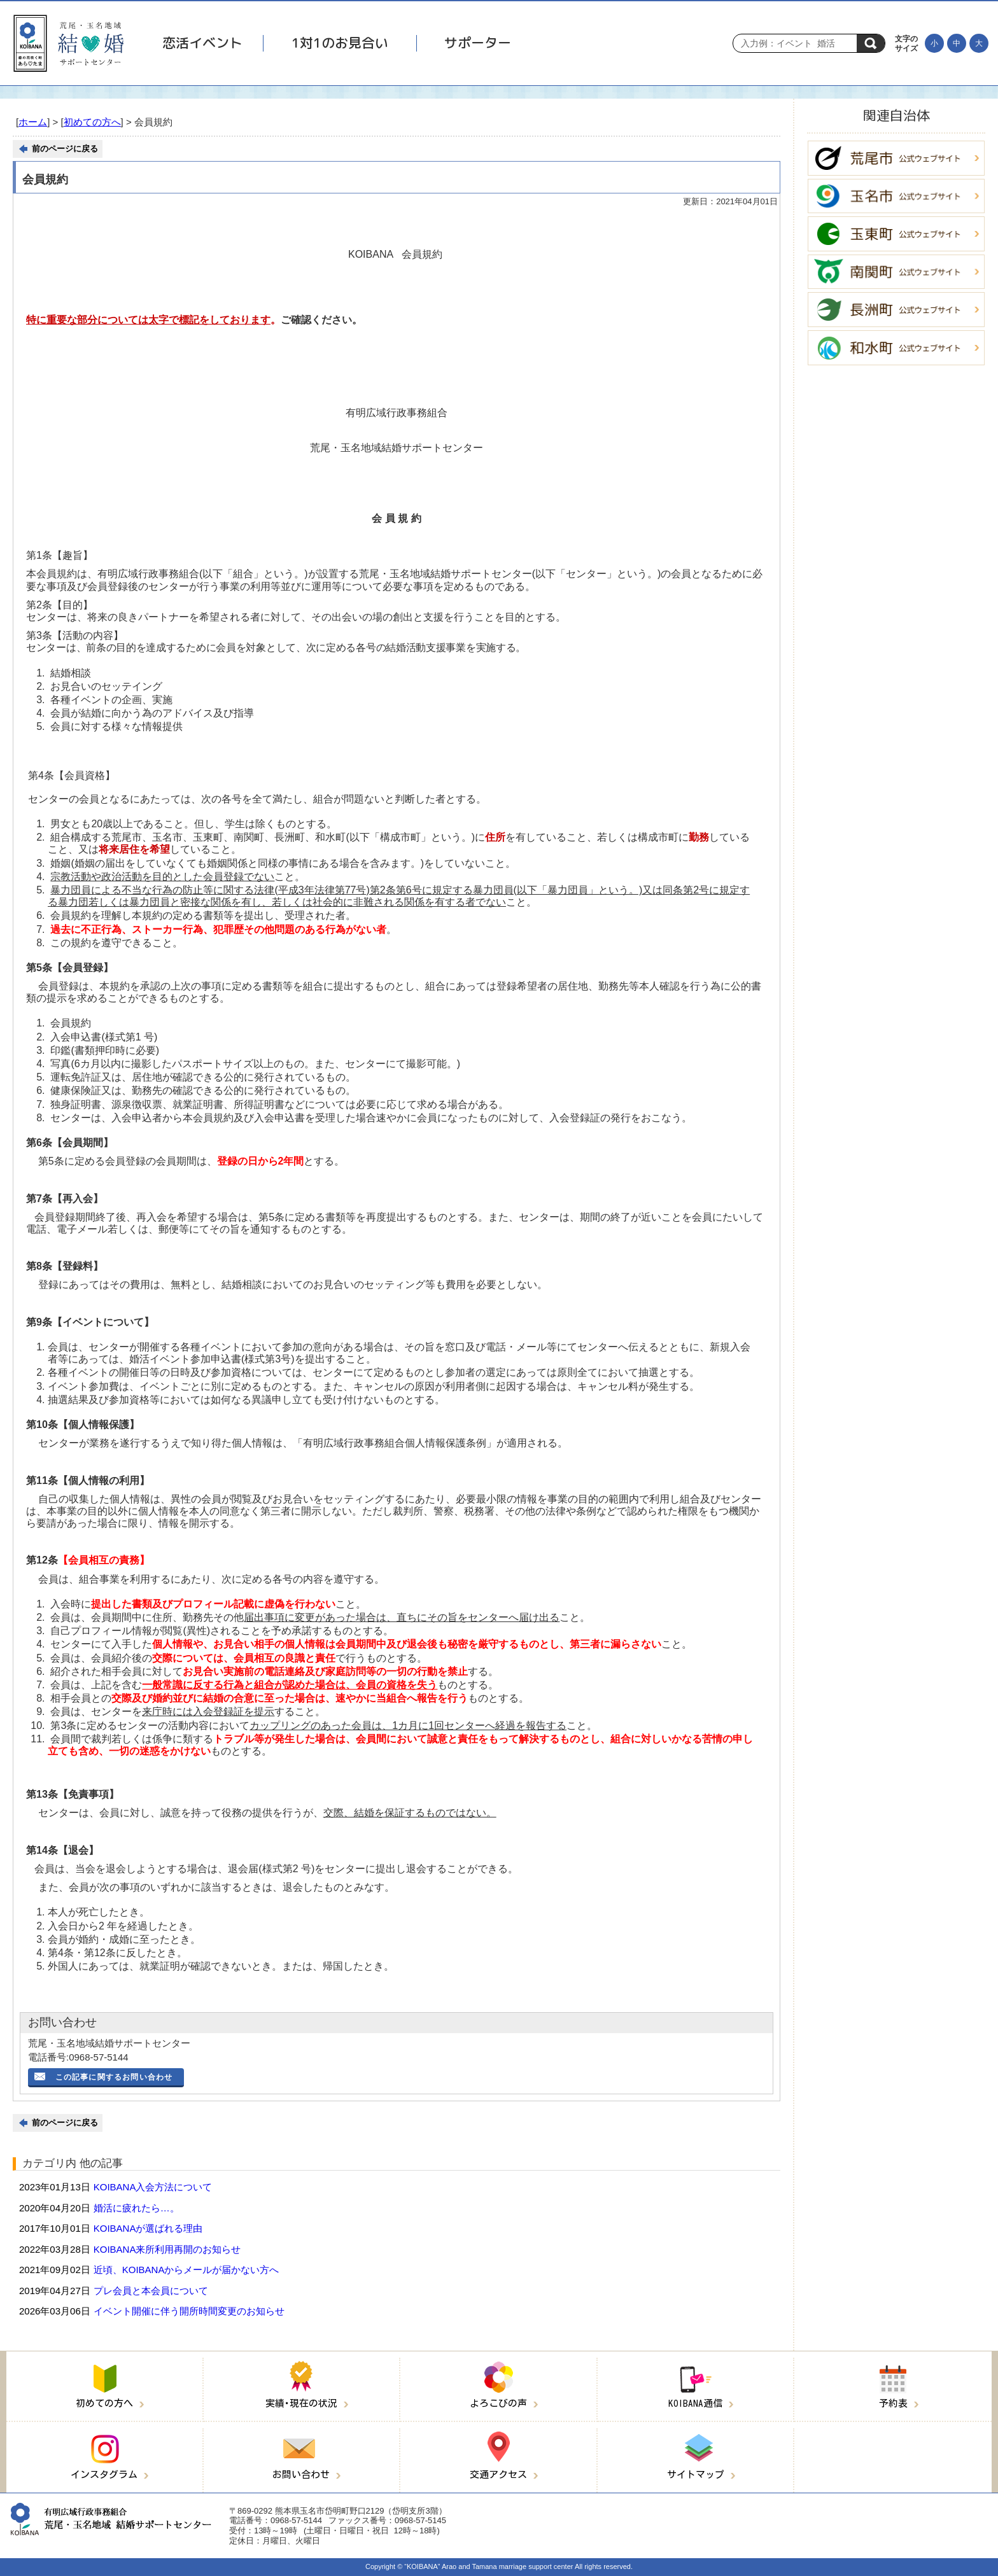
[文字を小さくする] (934, 43)
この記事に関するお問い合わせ (114, 2077)
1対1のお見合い (340, 42)
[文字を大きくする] (978, 43)
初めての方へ (92, 121)
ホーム (32, 121)
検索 (871, 43)
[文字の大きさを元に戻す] (956, 43)
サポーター (477, 42)
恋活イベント (202, 42)
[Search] (798, 43)
